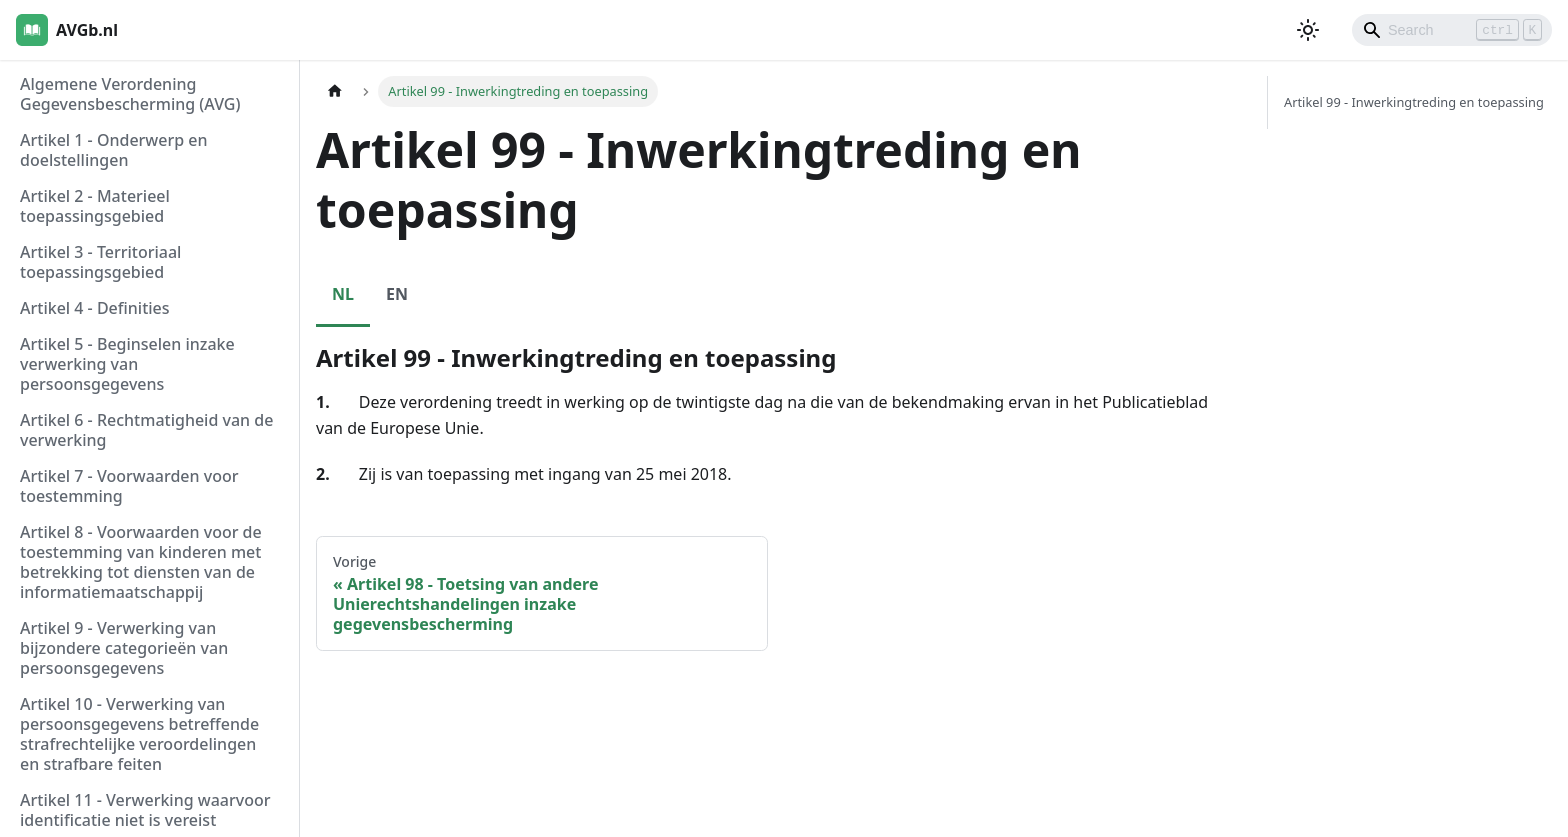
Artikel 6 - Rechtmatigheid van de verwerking (146, 430)
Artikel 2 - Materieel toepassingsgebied (95, 206)
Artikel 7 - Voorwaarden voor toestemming (129, 486)
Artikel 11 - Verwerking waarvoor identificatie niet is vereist (145, 810)
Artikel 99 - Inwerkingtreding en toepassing (1414, 102)
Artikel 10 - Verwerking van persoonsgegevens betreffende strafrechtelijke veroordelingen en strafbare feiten (139, 734)
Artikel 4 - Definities (95, 308)
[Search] (1452, 30)
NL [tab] (343, 294)
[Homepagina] (335, 91)
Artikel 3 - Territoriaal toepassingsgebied (100, 262)
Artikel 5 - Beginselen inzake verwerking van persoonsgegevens (127, 364)
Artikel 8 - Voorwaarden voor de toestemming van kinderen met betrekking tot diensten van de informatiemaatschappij (141, 562)
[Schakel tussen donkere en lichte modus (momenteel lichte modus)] (1308, 30)
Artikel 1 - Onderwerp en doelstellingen (114, 150)
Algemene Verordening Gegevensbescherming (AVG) (130, 94)
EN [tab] (397, 294)
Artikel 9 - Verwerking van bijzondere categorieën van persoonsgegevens (124, 648)
